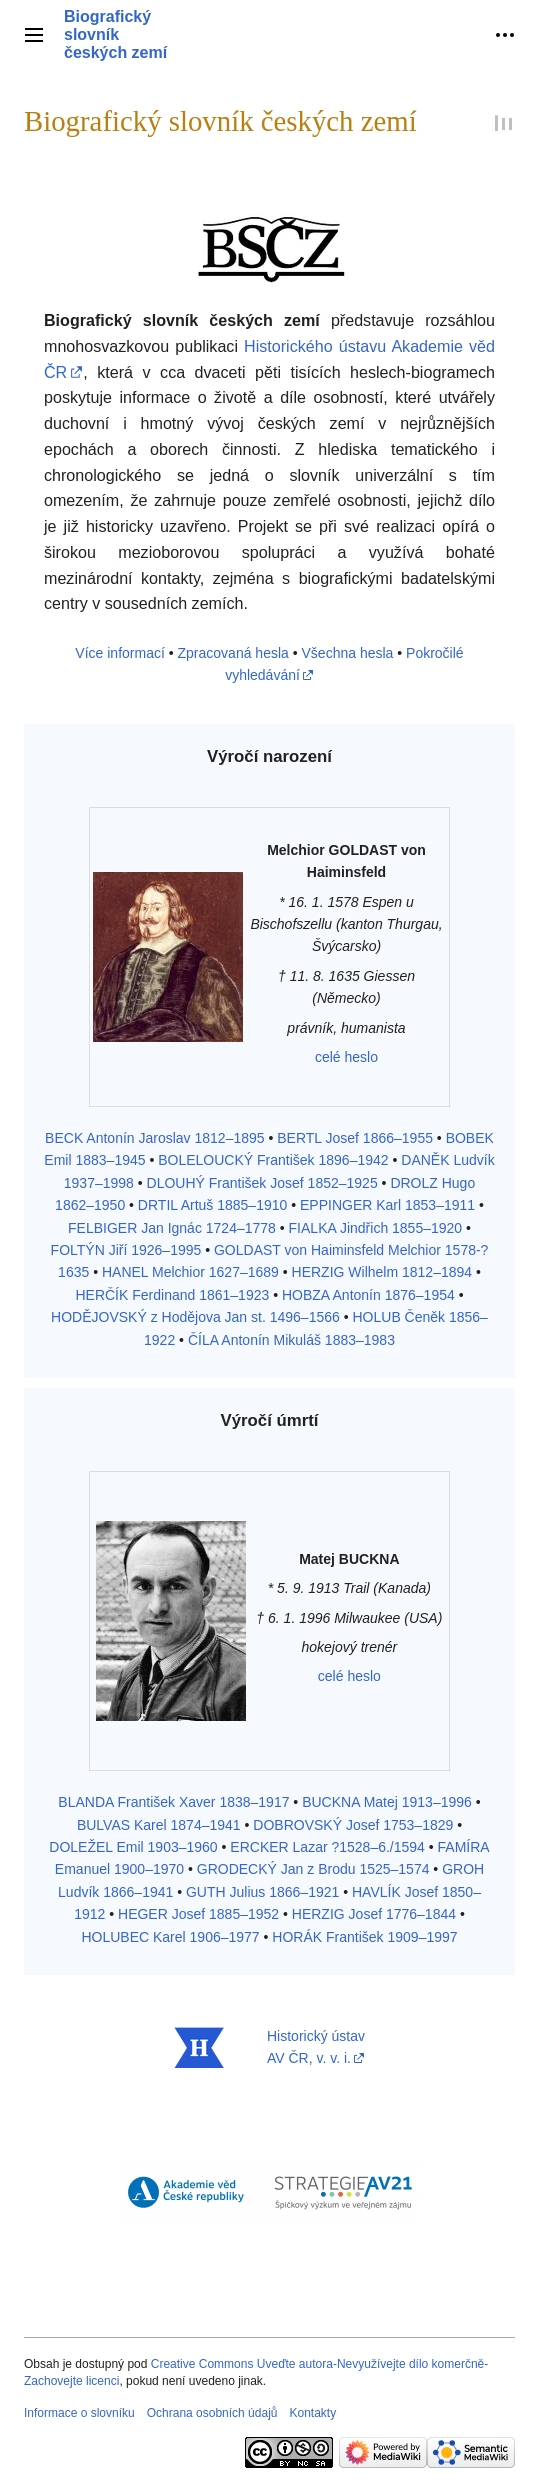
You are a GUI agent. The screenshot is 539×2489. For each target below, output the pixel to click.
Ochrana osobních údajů (212, 2413)
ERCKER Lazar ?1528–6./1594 (327, 1847)
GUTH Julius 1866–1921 (262, 1892)
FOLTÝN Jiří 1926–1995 (126, 1250)
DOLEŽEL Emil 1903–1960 (133, 1847)
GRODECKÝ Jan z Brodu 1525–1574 (313, 1869)
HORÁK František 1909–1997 (364, 1937)
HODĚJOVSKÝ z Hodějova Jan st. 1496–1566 (195, 1317)
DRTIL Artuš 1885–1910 (212, 1205)
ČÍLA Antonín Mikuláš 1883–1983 (291, 1340)
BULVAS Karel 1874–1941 (159, 1825)
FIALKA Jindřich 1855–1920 (376, 1228)
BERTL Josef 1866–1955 (355, 1138)
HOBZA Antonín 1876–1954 (368, 1295)
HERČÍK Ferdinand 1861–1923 (172, 1295)
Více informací (119, 653)
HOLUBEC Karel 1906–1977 (170, 1937)
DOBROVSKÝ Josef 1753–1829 (353, 1825)
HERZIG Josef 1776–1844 (374, 1914)
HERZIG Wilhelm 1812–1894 (382, 1272)
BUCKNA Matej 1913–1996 (387, 1802)
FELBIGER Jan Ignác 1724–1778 (172, 1228)
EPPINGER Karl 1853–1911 (387, 1205)
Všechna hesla (348, 653)
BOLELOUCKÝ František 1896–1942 (273, 1160)
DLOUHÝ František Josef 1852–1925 (262, 1183)
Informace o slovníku (79, 2413)
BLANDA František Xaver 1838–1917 (173, 1802)
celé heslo (346, 1057)
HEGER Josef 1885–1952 (198, 1914)
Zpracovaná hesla (233, 653)
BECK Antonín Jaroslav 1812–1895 (155, 1138)
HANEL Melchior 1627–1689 (190, 1272)
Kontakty (312, 2413)
